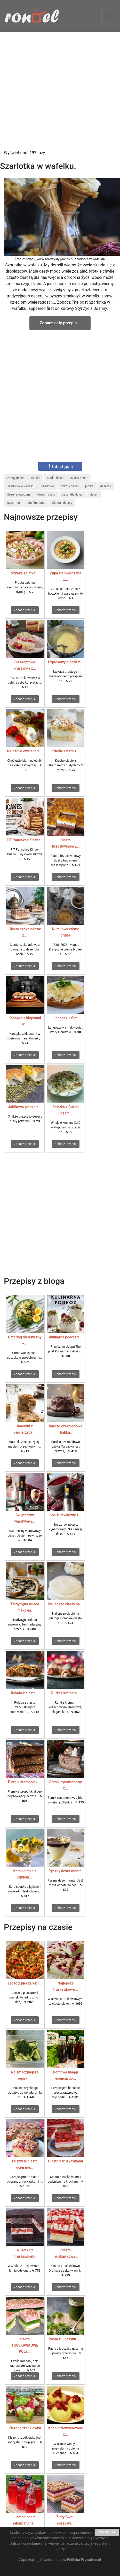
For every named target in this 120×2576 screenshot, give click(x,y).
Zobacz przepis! (25, 610)
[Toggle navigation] (108, 16)
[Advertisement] (60, 91)
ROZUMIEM (107, 2532)
